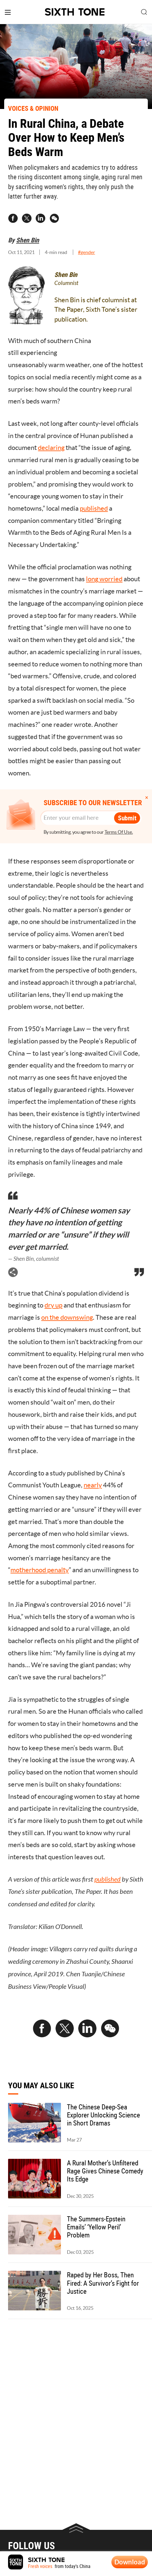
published (94, 508)
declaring (51, 447)
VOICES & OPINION (33, 108)
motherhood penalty (39, 1569)
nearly (93, 1485)
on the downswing (67, 1317)
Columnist (66, 283)
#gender (86, 252)
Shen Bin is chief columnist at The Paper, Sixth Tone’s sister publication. (95, 309)
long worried (104, 578)
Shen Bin (27, 240)
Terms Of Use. (119, 832)
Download (129, 2562)
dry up (53, 1305)
